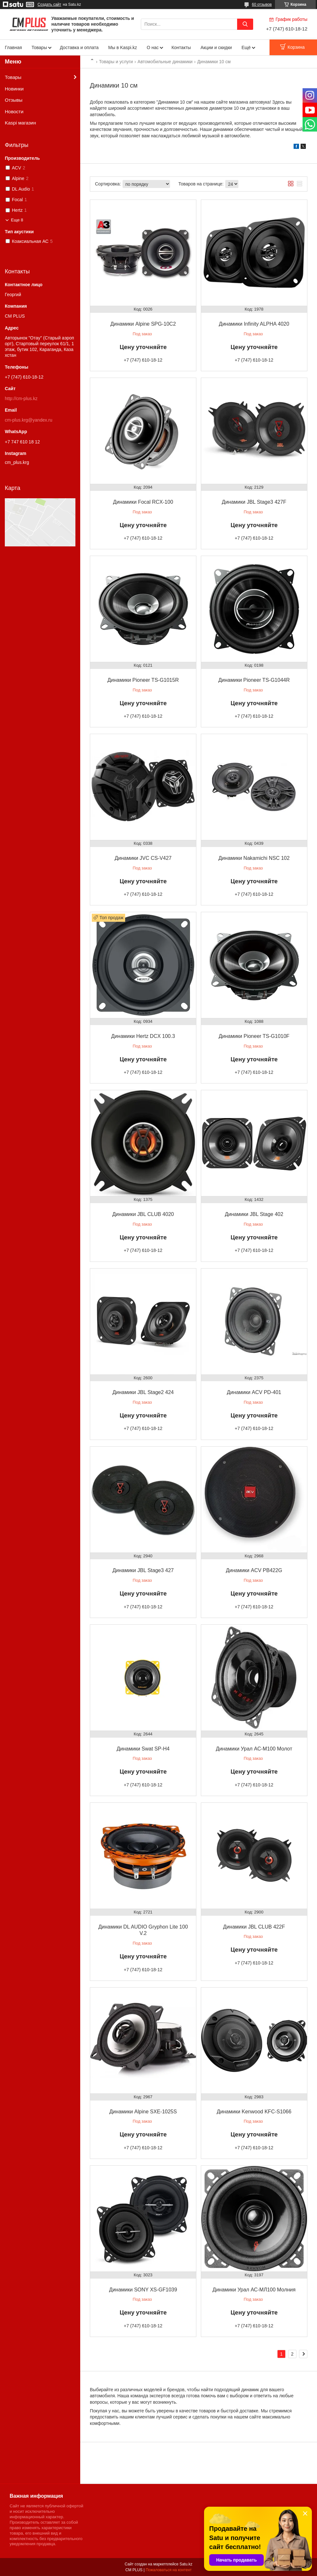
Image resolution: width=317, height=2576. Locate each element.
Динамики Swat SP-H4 (142, 1748)
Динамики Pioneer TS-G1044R (254, 680)
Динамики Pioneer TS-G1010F (253, 1036)
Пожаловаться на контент (169, 2570)
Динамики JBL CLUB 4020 (143, 1214)
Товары (39, 47)
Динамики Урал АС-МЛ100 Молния (254, 2289)
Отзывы (13, 100)
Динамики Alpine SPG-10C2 (143, 324)
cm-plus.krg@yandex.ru (28, 420)
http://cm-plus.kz (21, 398)
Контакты (181, 47)
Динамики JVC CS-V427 (143, 858)
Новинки (14, 88)
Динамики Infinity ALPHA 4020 (254, 324)
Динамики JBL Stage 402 (254, 1214)
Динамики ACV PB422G (254, 1570)
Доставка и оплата (79, 47)
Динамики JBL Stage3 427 (143, 1570)
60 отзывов (262, 4)
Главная (13, 47)
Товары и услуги (116, 61)
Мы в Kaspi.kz (122, 47)
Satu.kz (185, 2564)
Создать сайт (49, 4)
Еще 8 (17, 220)
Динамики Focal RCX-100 (143, 502)
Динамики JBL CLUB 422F (254, 1927)
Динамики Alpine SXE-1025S (143, 2111)
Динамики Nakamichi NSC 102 (254, 858)
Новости (14, 111)
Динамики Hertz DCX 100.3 (143, 1036)
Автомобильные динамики (165, 61)
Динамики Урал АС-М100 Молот (254, 1748)
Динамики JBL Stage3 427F (254, 502)
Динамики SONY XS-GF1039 (143, 2289)
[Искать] (245, 24)
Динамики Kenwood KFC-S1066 (254, 2111)
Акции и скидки (216, 47)
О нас (152, 47)
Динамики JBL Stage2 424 (143, 1392)
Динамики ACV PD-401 (254, 1392)
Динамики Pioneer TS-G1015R (143, 680)
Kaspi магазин (20, 122)
